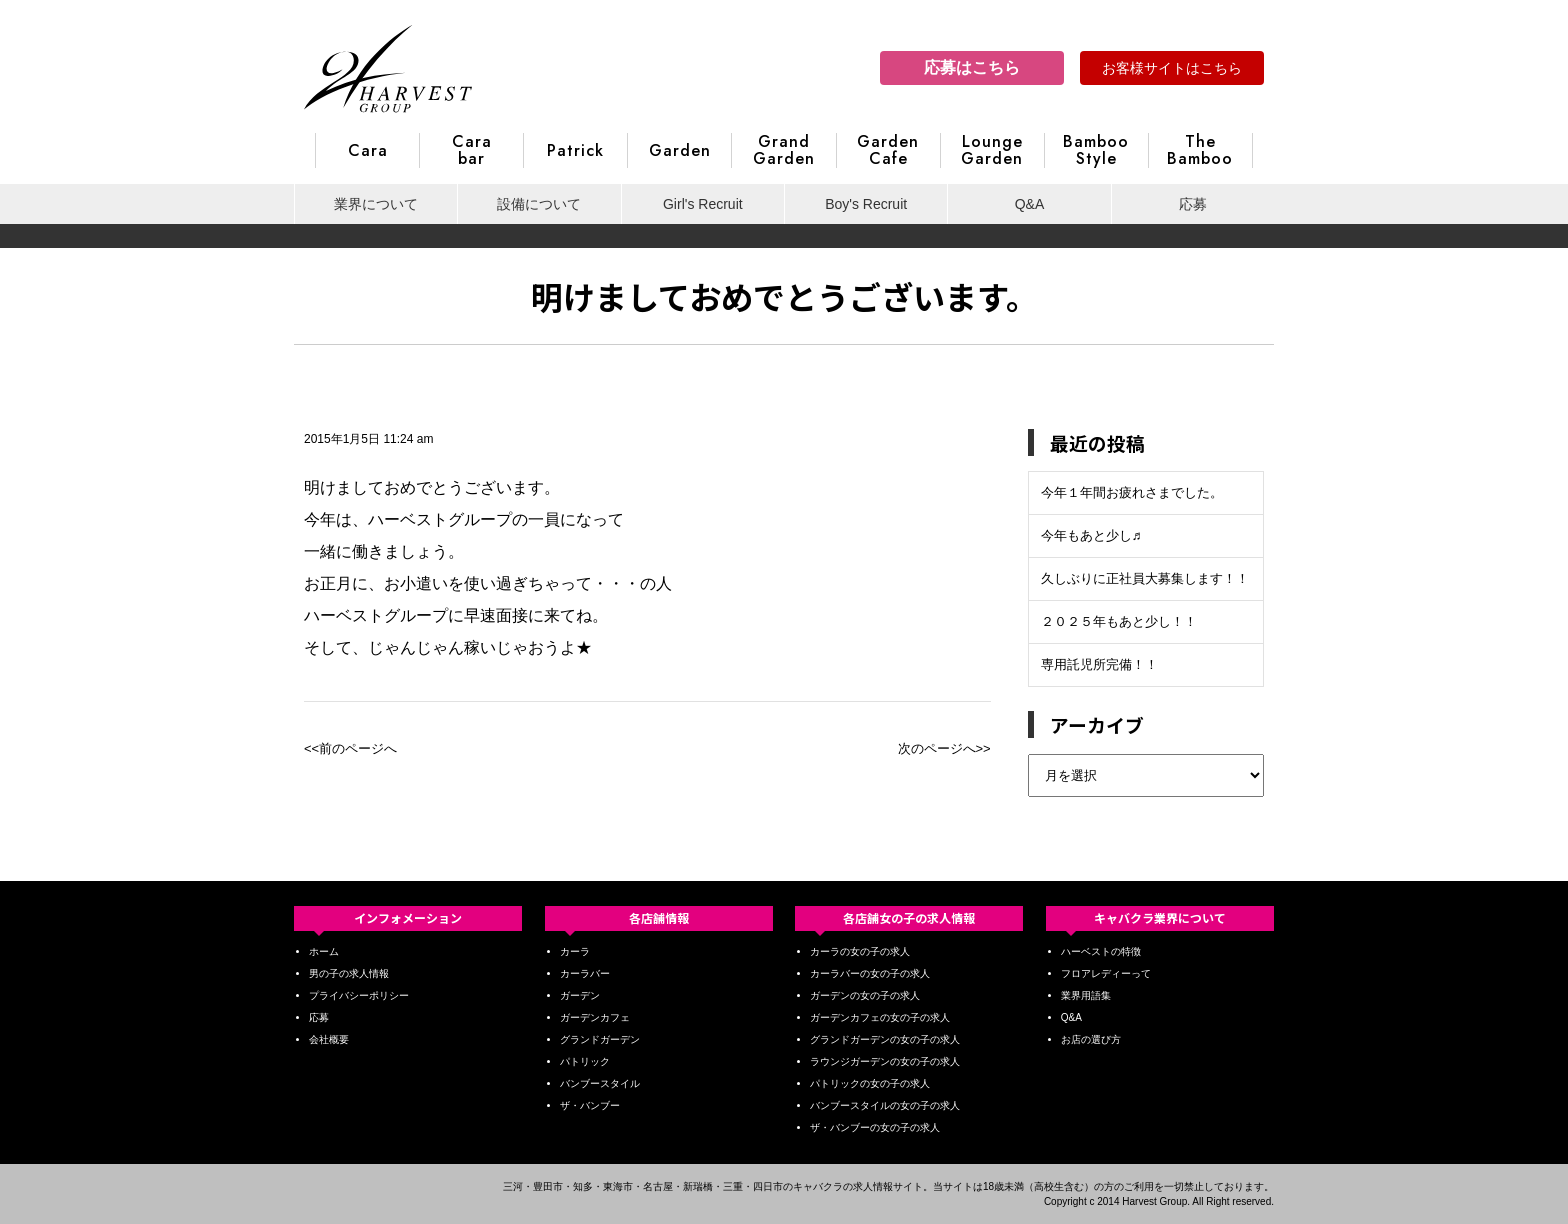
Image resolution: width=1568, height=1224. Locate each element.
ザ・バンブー (590, 1105)
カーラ (575, 951)
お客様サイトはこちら (1172, 68)
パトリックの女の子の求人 (870, 1083)
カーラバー (585, 973)
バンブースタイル (600, 1083)
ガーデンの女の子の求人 (865, 995)
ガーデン (580, 995)
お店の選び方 (1091, 1039)
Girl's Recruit (703, 204)
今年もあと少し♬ (1091, 535)
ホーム (324, 951)
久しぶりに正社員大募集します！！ (1145, 578)
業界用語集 (1086, 995)
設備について (539, 204)
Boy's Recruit (866, 204)
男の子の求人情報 (349, 973)
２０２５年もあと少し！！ (1119, 621)
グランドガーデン (600, 1039)
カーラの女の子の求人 (860, 951)
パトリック (585, 1061)
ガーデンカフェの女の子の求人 (880, 1017)
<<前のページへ (350, 748)
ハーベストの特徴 (1101, 951)
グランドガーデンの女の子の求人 (885, 1039)
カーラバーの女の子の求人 (870, 973)
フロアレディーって (1106, 973)
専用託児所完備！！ (1099, 664)
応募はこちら (972, 67)
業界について (376, 204)
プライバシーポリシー (359, 995)
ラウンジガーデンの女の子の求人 (885, 1061)
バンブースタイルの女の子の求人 (885, 1105)
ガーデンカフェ (595, 1017)
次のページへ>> (944, 748)
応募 (1193, 204)
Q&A (1030, 204)
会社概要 (329, 1039)
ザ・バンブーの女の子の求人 (875, 1127)
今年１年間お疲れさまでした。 (1132, 492)
